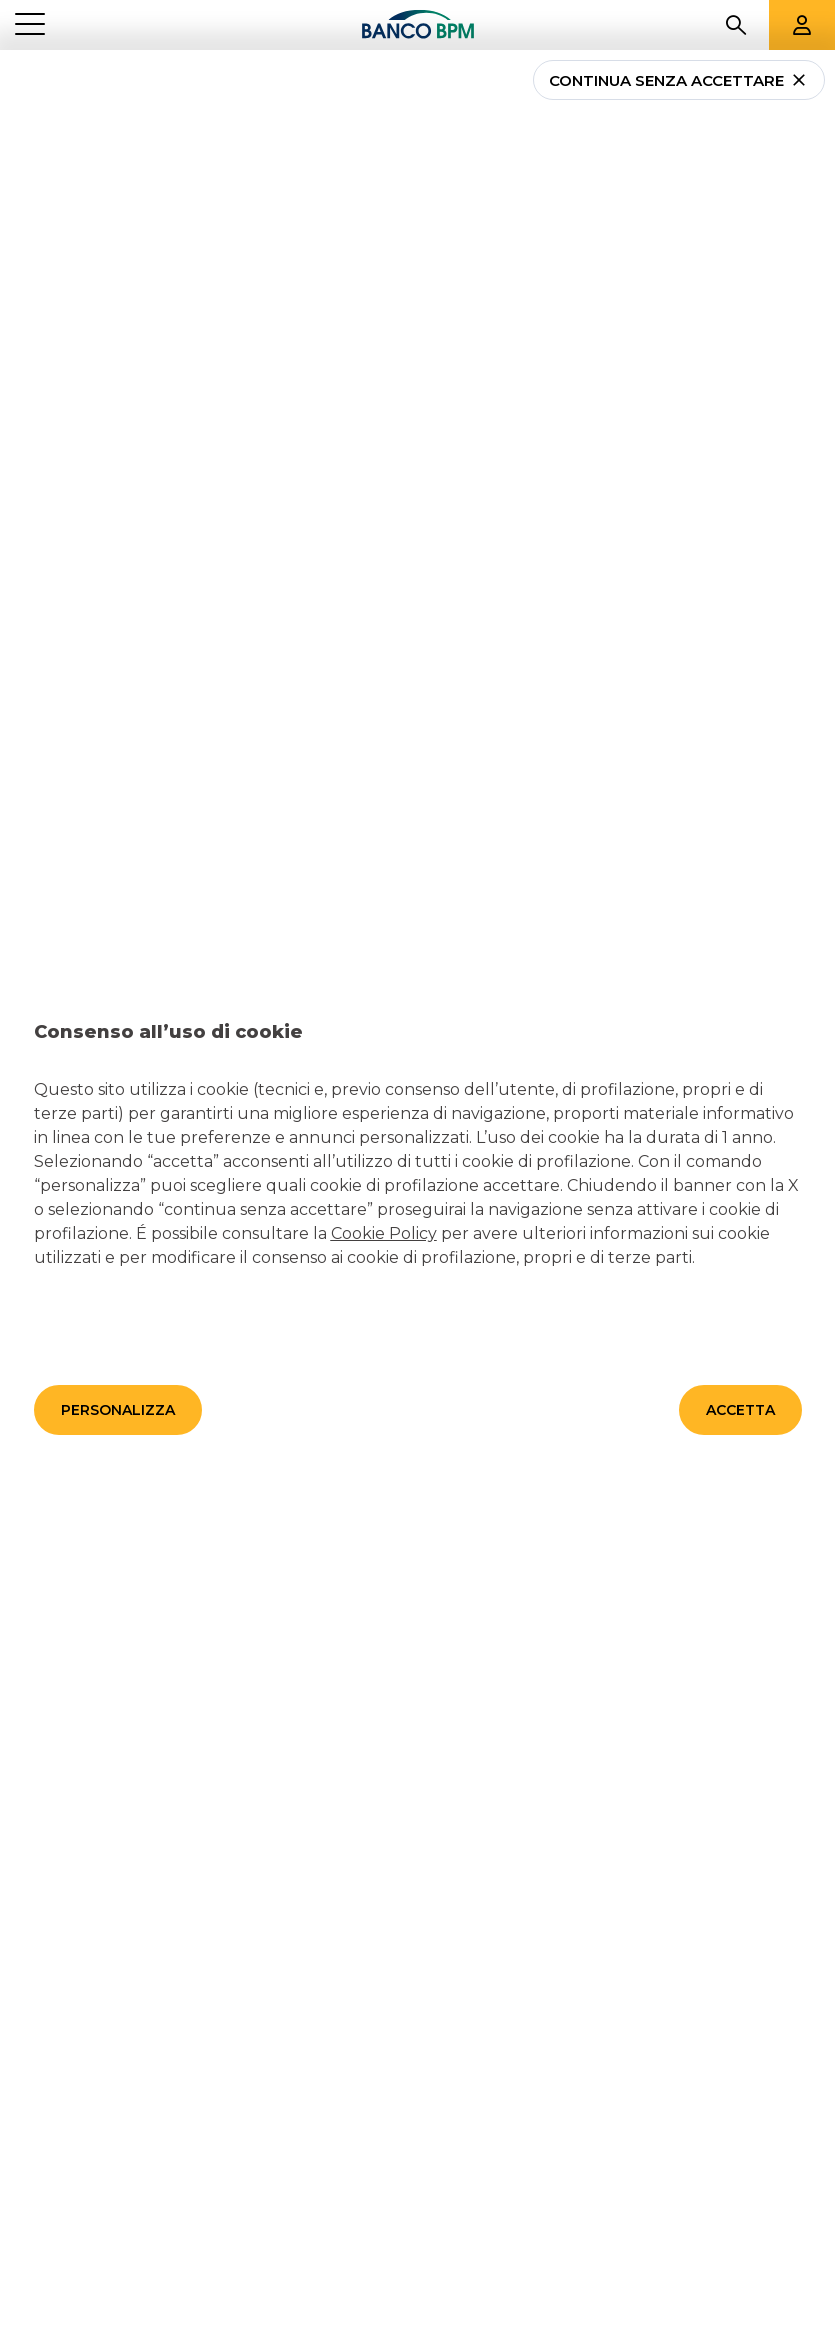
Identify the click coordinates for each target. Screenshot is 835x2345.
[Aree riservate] (802, 25)
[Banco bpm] (418, 25)
